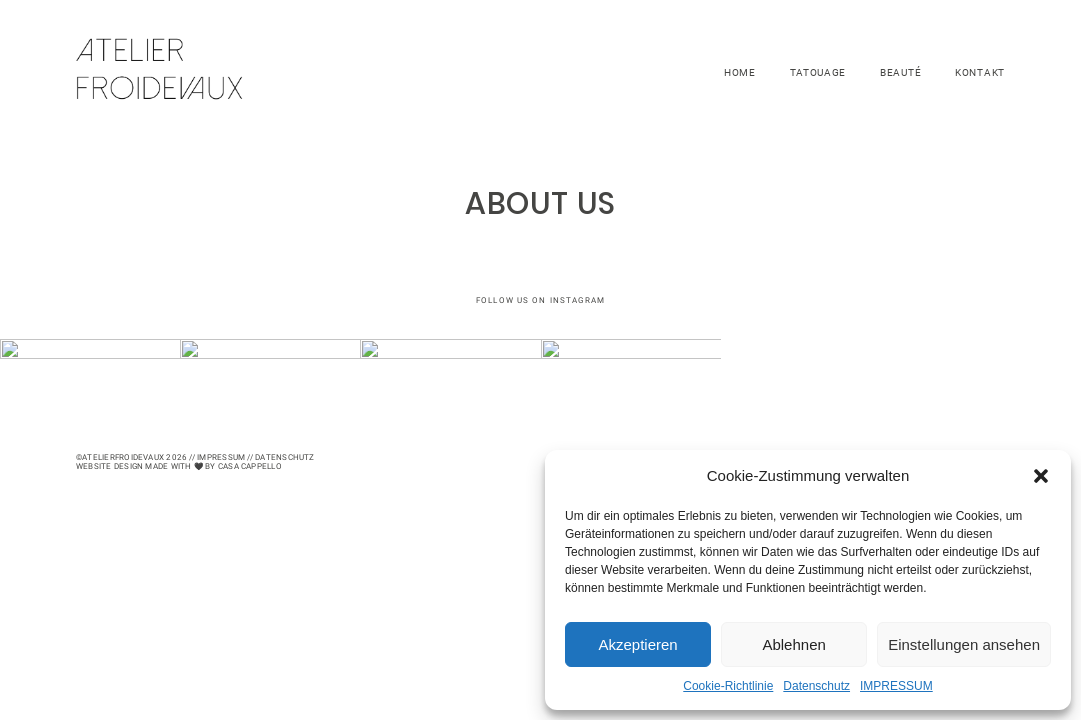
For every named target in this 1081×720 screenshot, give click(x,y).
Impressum (221, 457)
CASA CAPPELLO (250, 466)
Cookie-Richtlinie (728, 686)
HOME (740, 72)
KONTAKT (980, 72)
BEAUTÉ (900, 72)
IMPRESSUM (896, 686)
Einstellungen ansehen (964, 644)
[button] (1041, 476)
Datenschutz (816, 686)
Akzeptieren (637, 644)
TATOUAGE (818, 72)
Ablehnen (793, 644)
